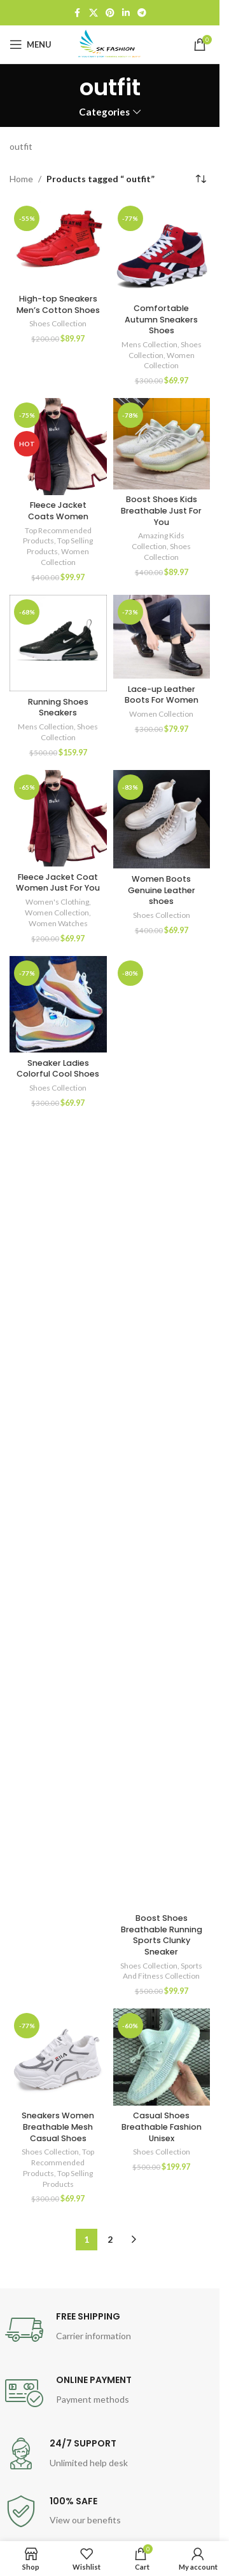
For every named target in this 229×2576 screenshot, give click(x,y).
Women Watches (58, 923)
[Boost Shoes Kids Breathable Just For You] (162, 443)
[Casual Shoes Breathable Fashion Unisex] (162, 2057)
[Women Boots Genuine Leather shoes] (162, 819)
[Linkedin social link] (126, 13)
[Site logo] (110, 43)
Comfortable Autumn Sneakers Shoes (161, 319)
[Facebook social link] (77, 13)
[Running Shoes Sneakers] (58, 643)
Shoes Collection (58, 323)
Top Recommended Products (58, 2162)
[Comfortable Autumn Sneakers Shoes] (162, 249)
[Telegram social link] (142, 13)
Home (21, 178)
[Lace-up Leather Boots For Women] (162, 637)
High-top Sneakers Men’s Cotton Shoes (58, 304)
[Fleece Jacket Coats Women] (58, 446)
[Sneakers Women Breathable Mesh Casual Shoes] (58, 2057)
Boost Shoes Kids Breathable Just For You (161, 510)
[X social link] (93, 13)
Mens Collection (149, 344)
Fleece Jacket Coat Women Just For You (58, 883)
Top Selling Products (68, 2178)
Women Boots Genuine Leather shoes (161, 889)
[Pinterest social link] (110, 13)
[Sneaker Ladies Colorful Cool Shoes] (58, 1004)
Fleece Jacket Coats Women (58, 511)
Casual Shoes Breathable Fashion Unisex (161, 2126)
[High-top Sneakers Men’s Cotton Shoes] (58, 245)
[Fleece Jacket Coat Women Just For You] (58, 818)
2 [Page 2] (110, 2239)
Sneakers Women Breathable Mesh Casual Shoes (58, 2126)
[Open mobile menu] (30, 44)
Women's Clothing (57, 901)
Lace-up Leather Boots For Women (161, 695)
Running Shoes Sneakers (58, 707)
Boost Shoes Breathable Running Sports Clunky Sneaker (161, 1935)
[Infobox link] (110, 2330)
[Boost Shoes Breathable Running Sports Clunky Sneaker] (162, 1432)
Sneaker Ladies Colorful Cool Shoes (58, 1069)
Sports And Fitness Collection (162, 1971)
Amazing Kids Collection (158, 541)
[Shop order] (200, 179)
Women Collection (169, 360)
